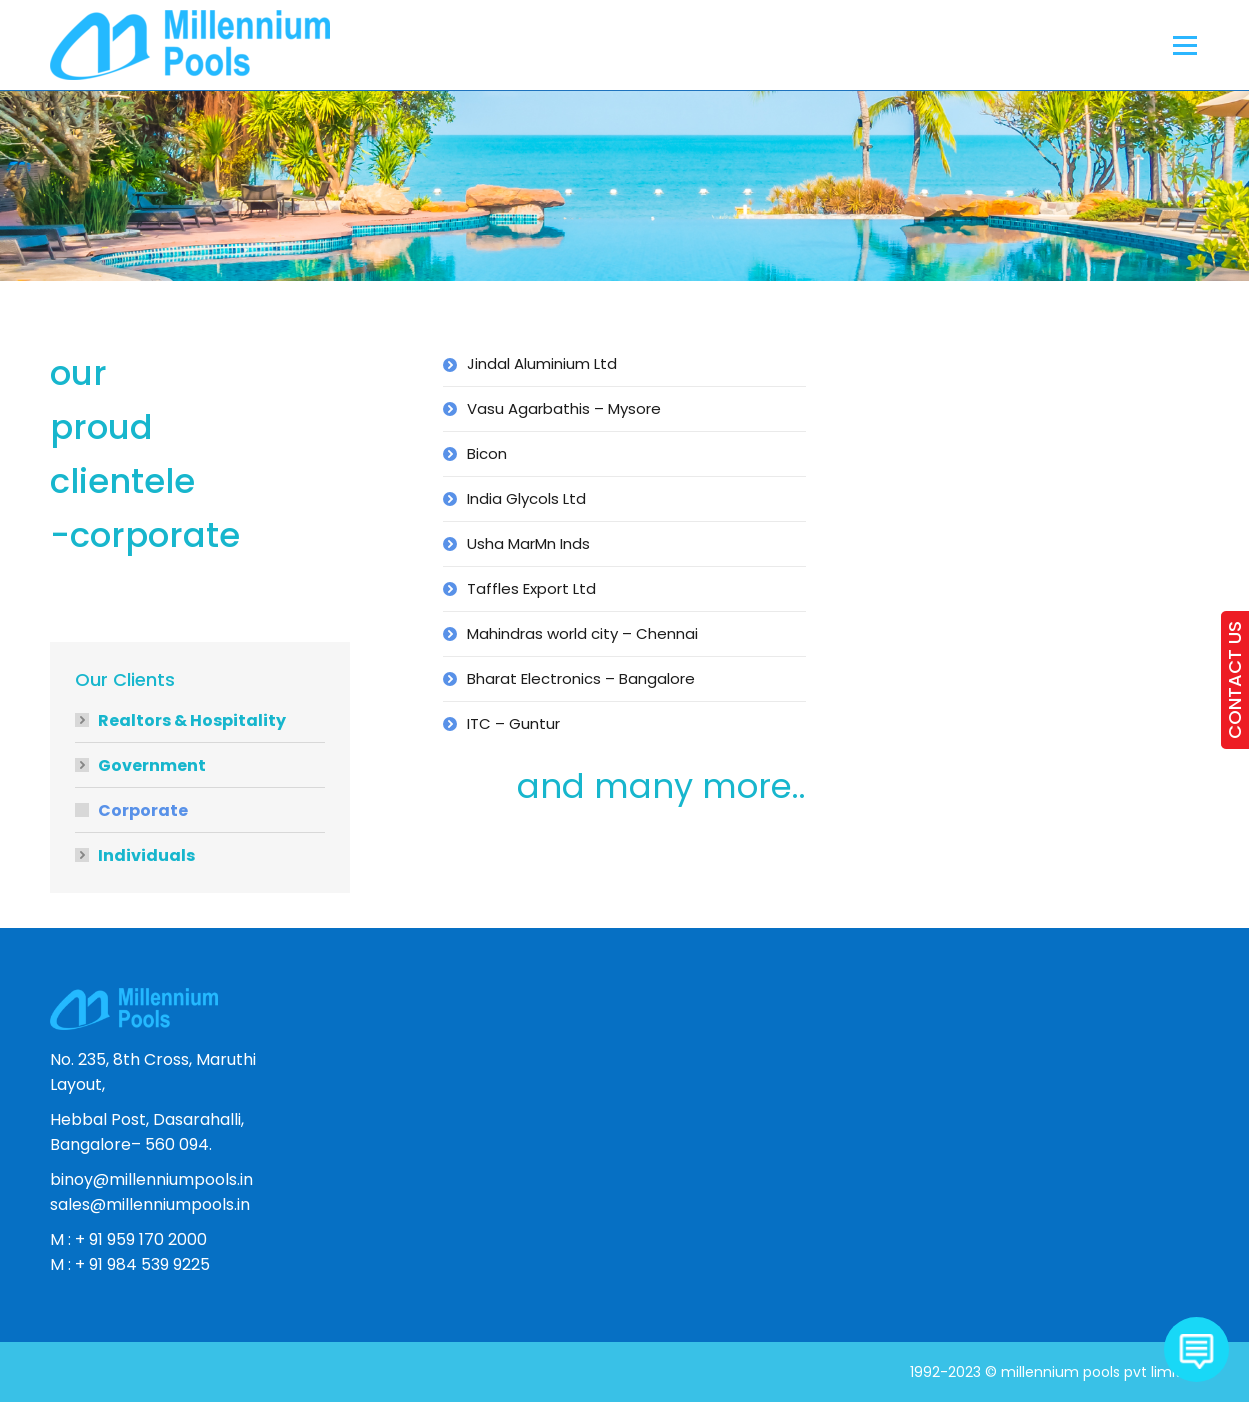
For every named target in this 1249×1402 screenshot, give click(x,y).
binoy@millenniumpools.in (151, 1179)
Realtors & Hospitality (192, 720)
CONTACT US (1234, 680)
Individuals (146, 855)
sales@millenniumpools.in (150, 1204)
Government (152, 765)
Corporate (143, 810)
